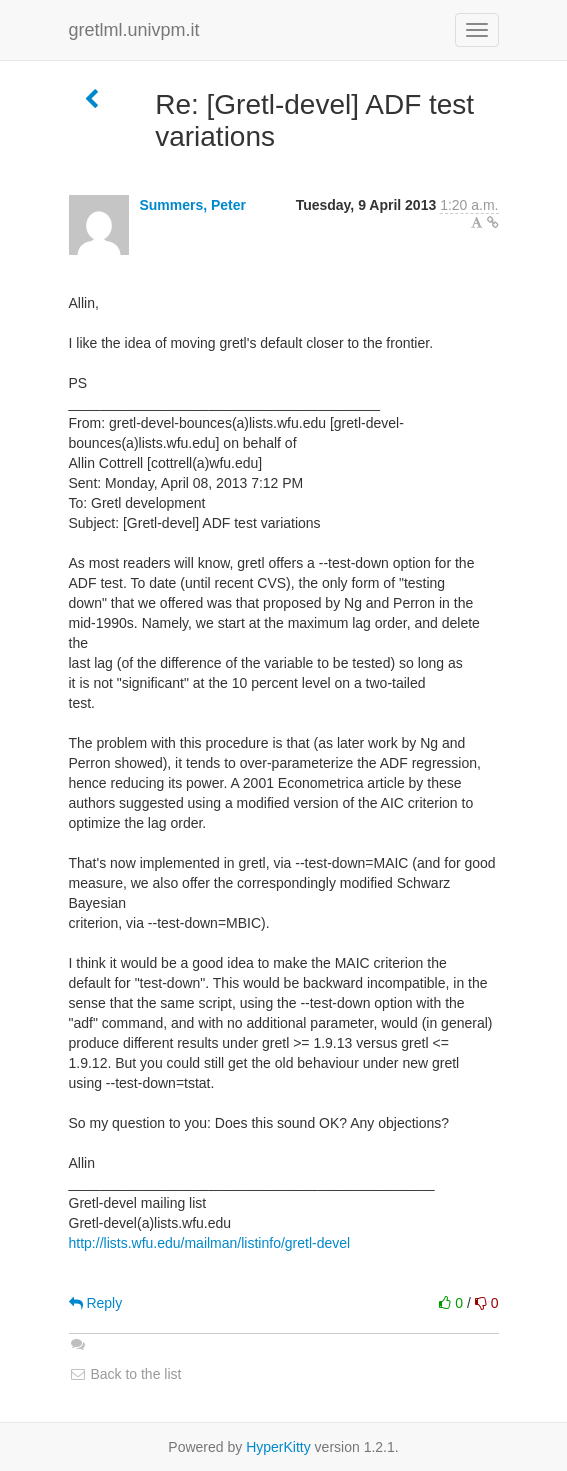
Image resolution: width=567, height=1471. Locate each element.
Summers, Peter (192, 205)
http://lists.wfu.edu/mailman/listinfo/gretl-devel (210, 1243)
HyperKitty (278, 1447)
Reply (96, 1303)
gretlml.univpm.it (134, 30)
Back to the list (125, 1374)
